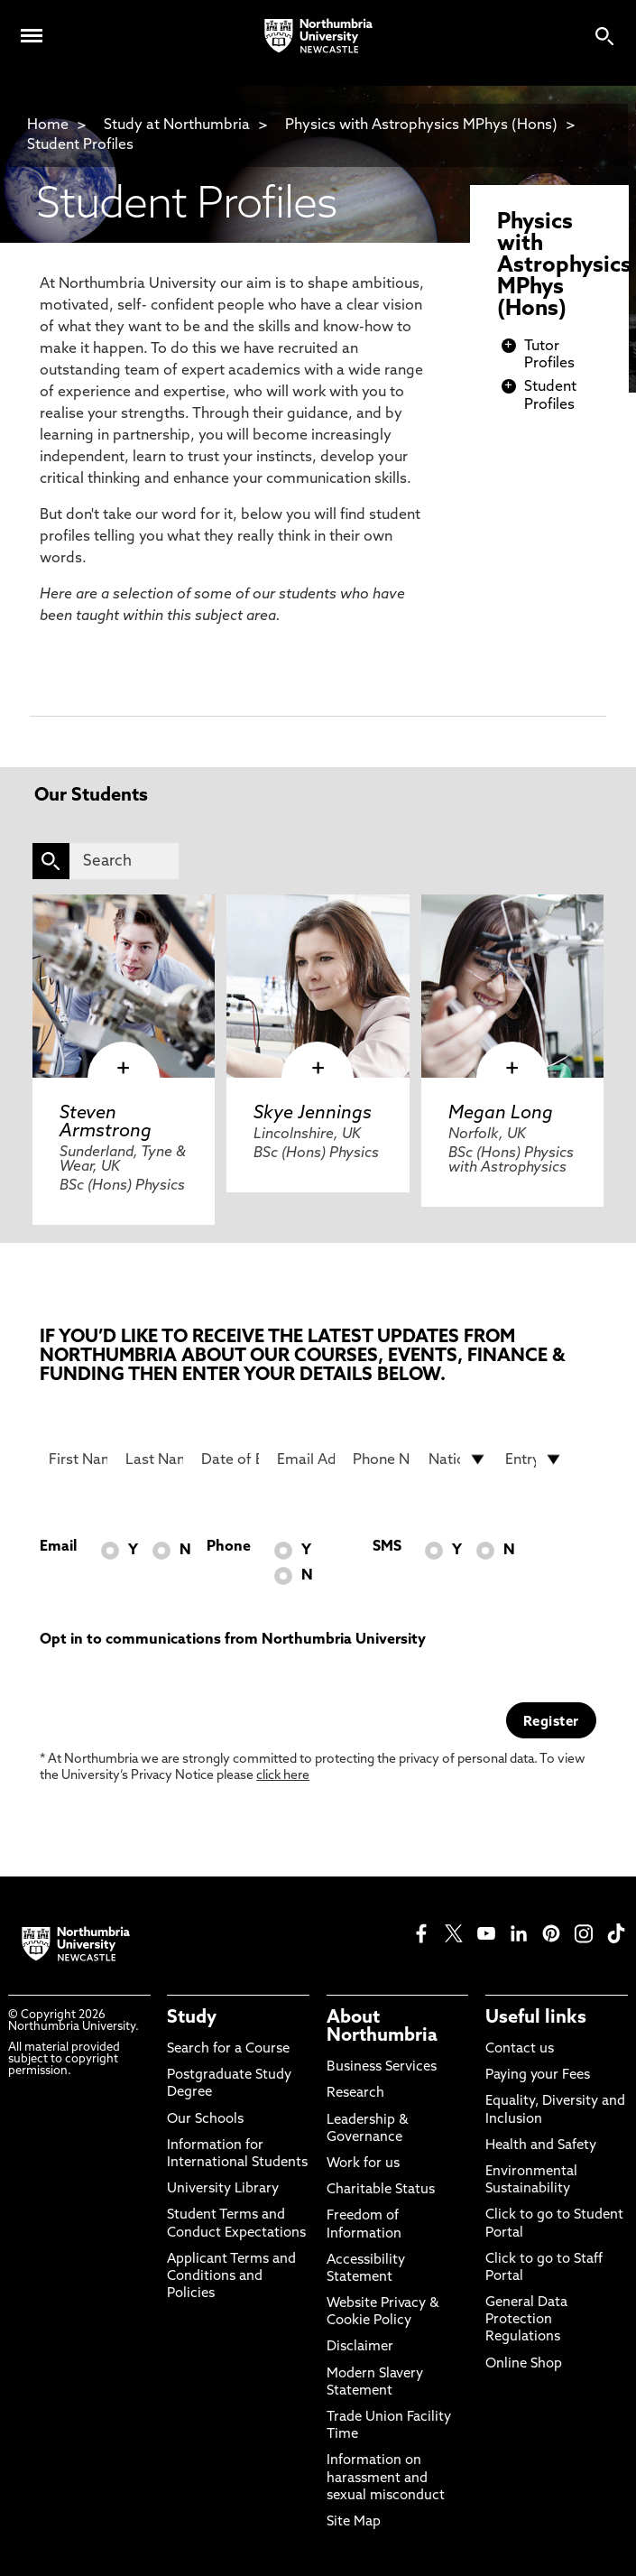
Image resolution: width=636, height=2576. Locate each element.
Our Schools (205, 2120)
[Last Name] (154, 1459)
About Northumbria (382, 2027)
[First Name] (77, 1459)
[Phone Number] (381, 1459)
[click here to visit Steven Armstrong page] (124, 986)
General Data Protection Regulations (526, 2320)
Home (48, 125)
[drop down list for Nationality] (457, 1459)
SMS (387, 1547)
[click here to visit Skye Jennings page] (318, 986)
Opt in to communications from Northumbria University (233, 1640)
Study (192, 2018)
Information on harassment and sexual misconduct (386, 2478)
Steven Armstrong (106, 1123)
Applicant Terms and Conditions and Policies (231, 2277)
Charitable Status (381, 2190)
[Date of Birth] (230, 1459)
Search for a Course (228, 2049)
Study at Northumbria (177, 125)
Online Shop (523, 2364)
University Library (223, 2189)
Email (58, 1547)
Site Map (354, 2522)
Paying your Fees (537, 2075)
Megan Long (500, 1114)
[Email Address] (306, 1459)
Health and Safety (540, 2146)
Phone (229, 1547)
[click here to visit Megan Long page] (512, 986)
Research (355, 2093)
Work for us (363, 2164)
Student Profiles (80, 145)
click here (282, 1776)
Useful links (535, 2018)
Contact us (519, 2049)
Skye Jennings (312, 1114)
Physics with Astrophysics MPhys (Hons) (421, 125)
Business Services (382, 2067)
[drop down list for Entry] (534, 1459)
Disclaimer (360, 2347)
